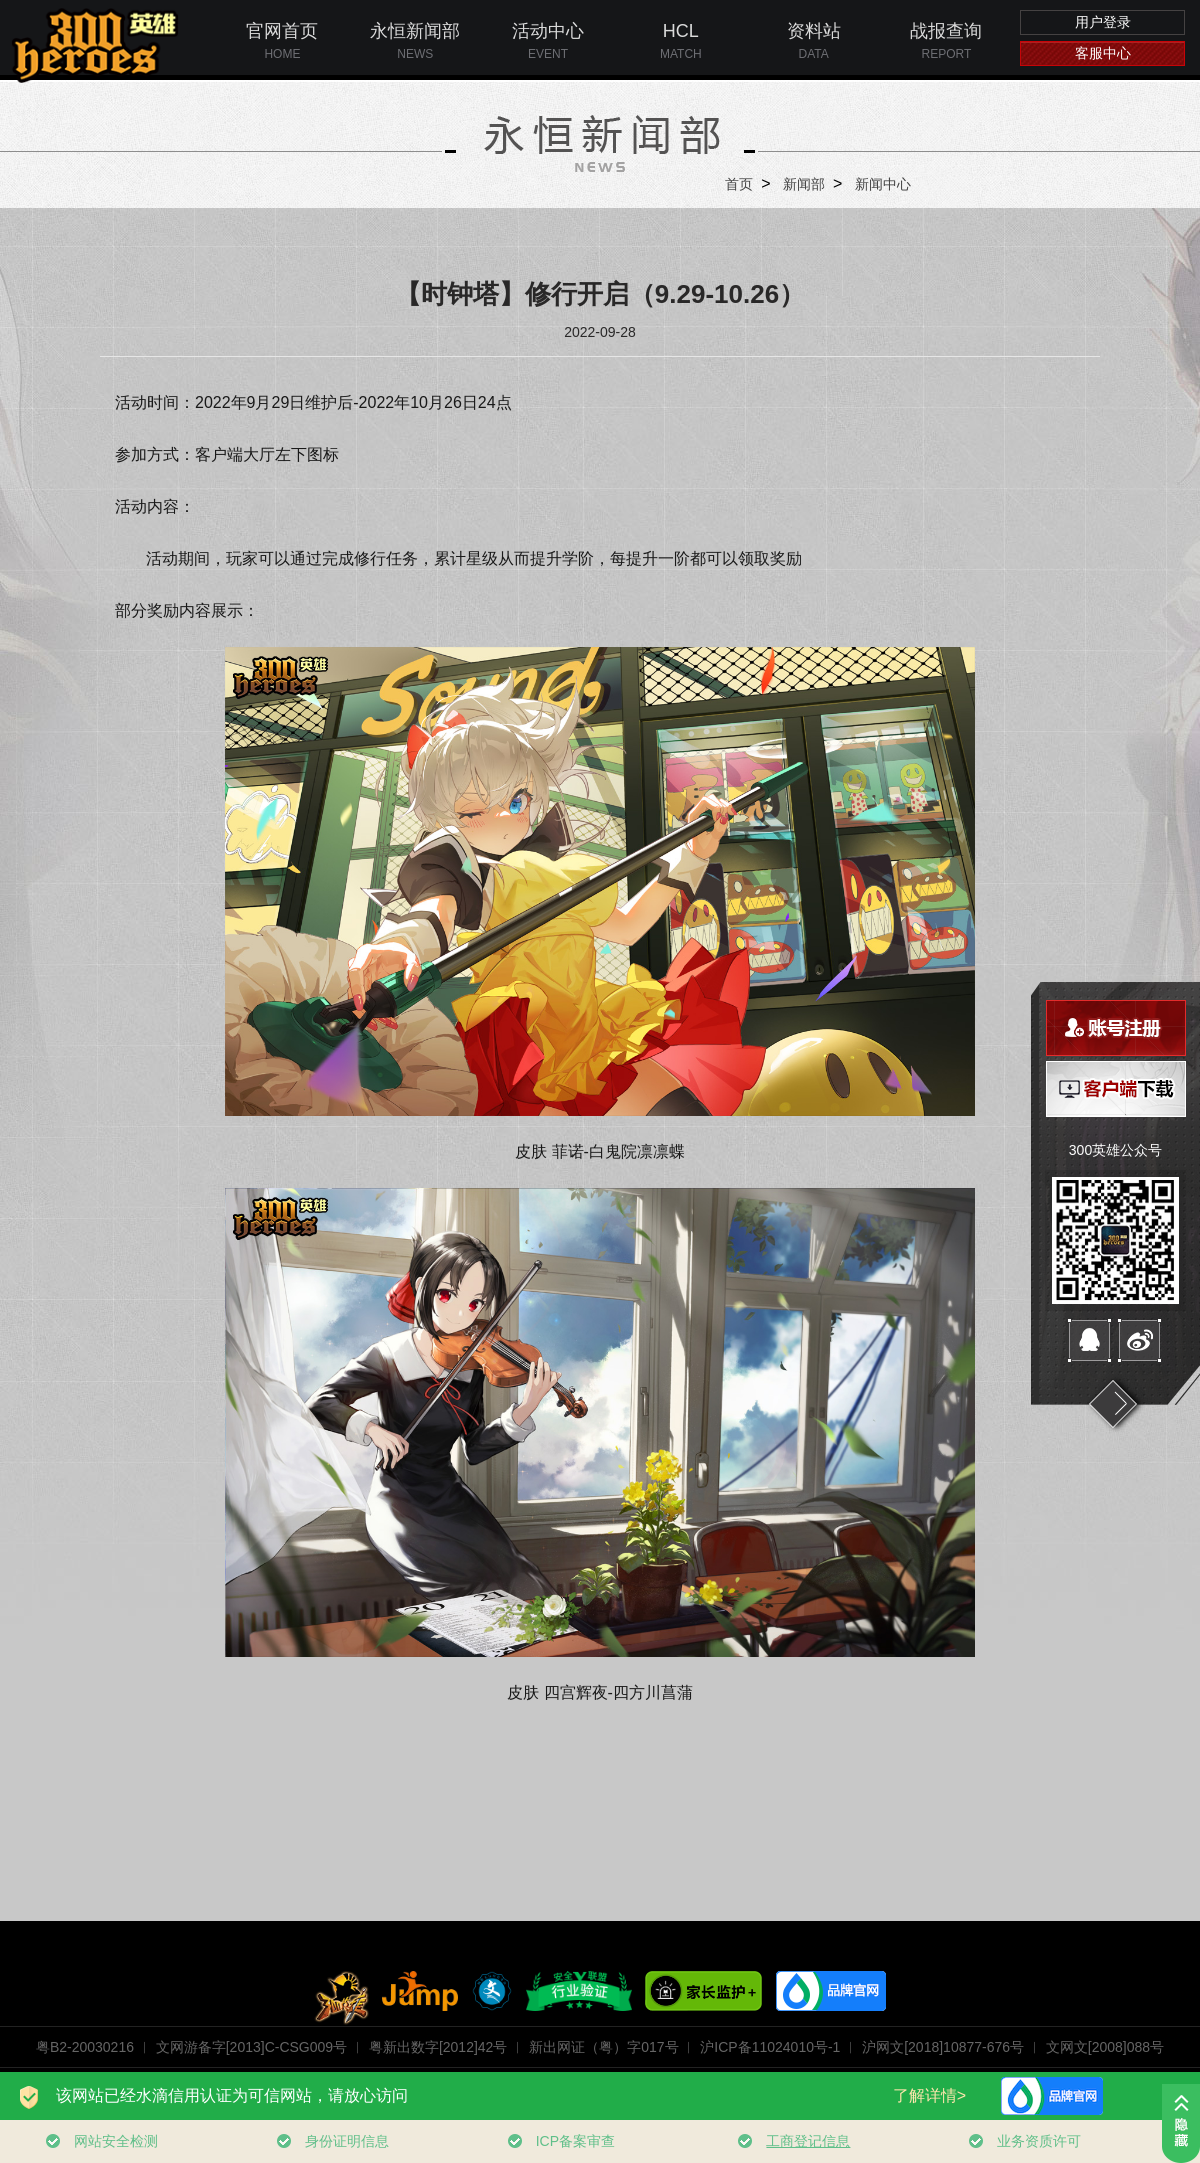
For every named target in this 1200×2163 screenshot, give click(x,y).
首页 (739, 184)
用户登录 (1103, 22)
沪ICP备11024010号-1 (770, 2047)
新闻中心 (883, 184)
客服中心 (1103, 53)
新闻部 (804, 184)
